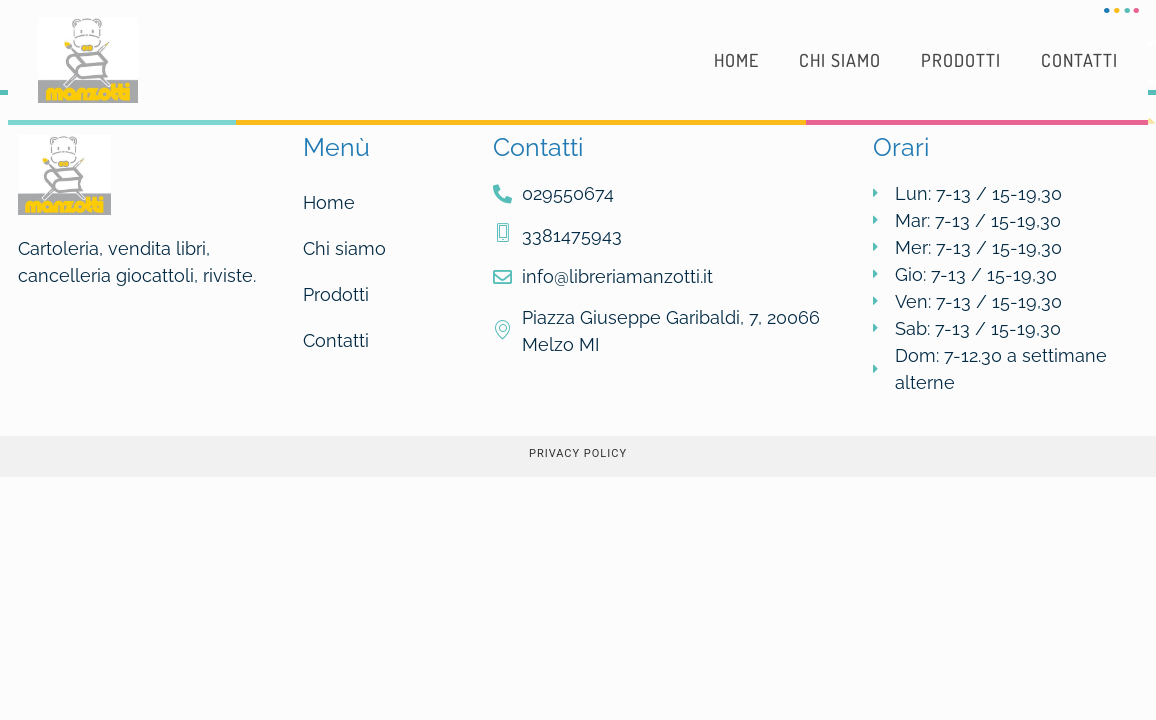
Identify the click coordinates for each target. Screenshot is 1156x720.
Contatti (1079, 60)
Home (736, 60)
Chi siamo (840, 60)
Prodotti (961, 60)
